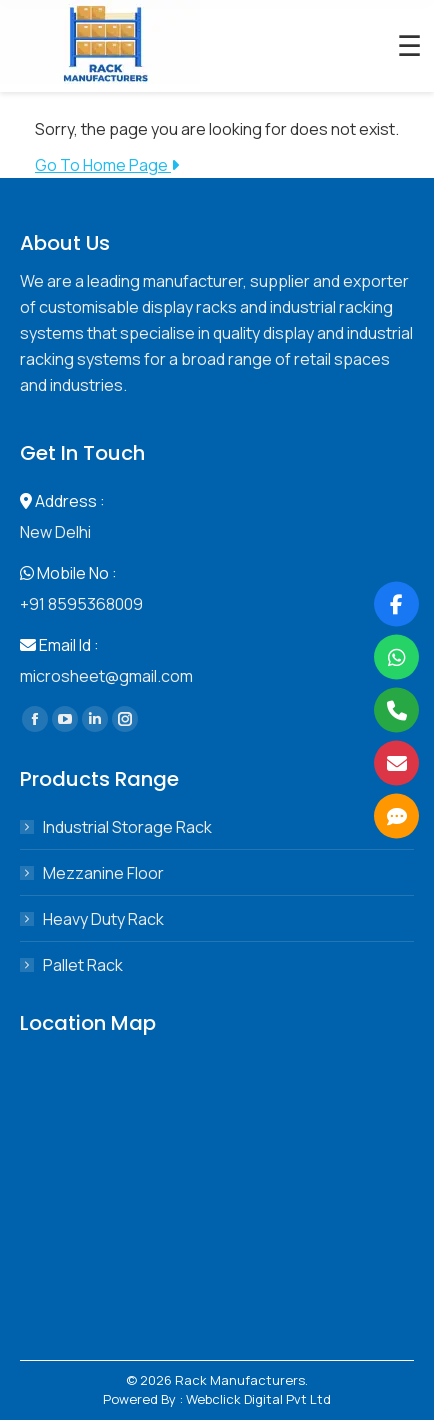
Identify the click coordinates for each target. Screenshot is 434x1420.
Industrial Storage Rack (127, 827)
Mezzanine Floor (103, 873)
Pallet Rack (83, 965)
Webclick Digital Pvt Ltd (258, 1399)
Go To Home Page (107, 165)
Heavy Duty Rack (103, 919)
